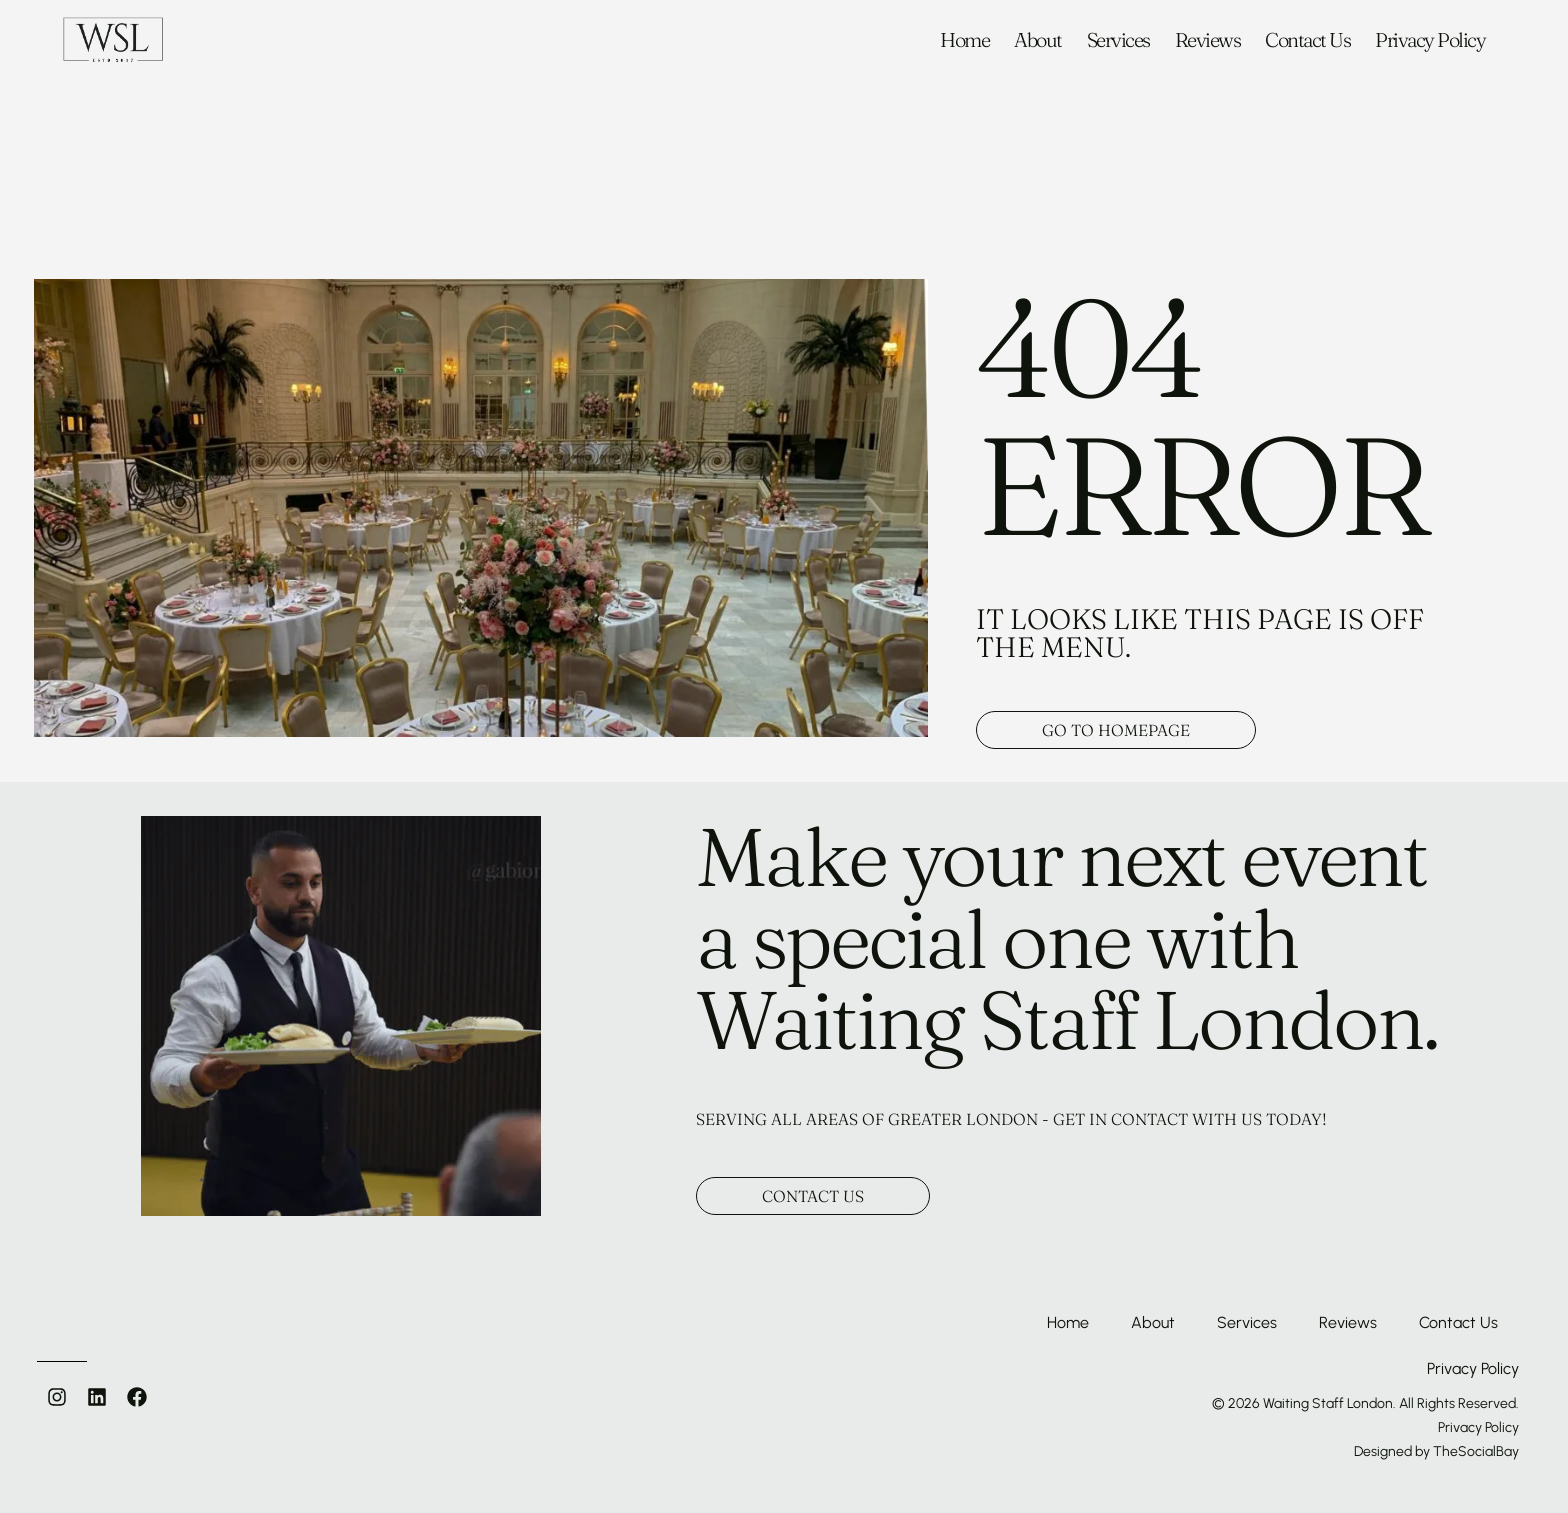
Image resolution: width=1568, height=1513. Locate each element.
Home (964, 40)
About (1038, 40)
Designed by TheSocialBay (1436, 1451)
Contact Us (1307, 40)
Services (1118, 40)
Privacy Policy (1430, 40)
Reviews (1208, 40)
